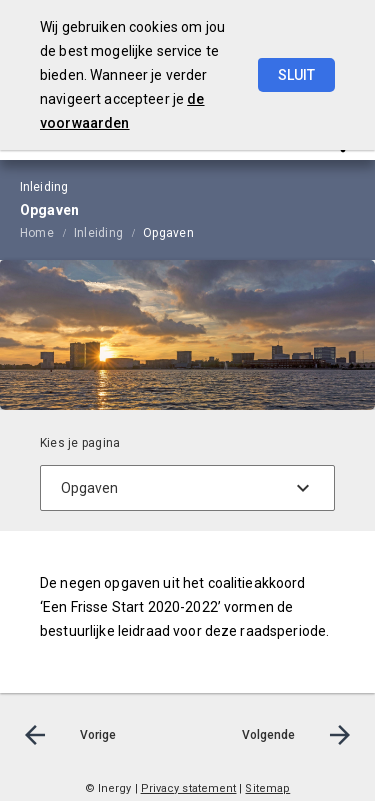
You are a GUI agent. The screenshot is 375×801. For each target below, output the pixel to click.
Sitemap (267, 788)
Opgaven (168, 233)
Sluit (296, 75)
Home (37, 233)
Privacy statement (189, 788)
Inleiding (98, 233)
